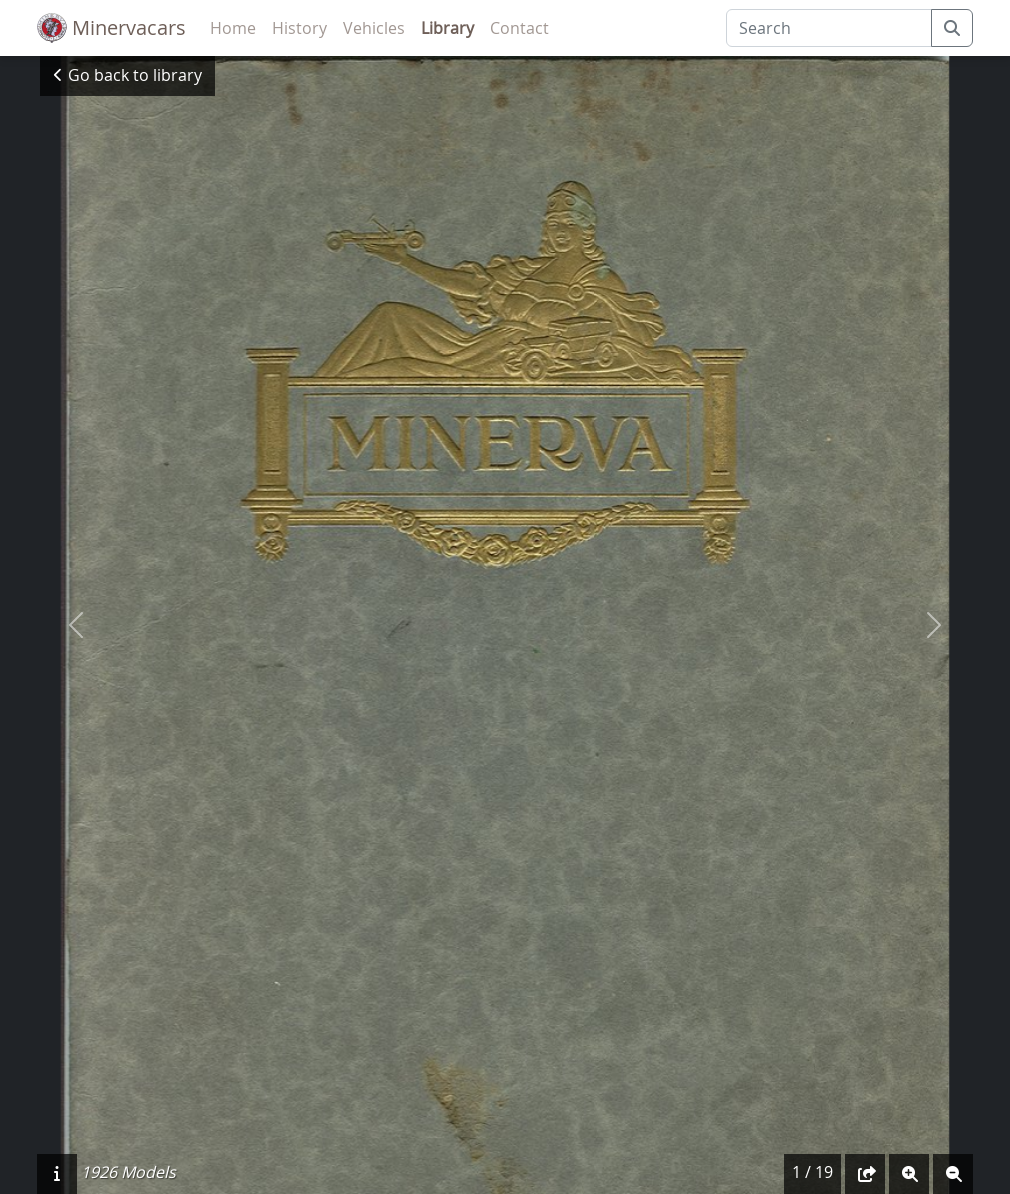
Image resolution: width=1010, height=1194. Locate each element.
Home (233, 28)
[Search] (829, 28)
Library (447, 28)
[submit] (952, 28)
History (299, 28)
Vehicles (374, 28)
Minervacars (111, 28)
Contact (519, 28)
